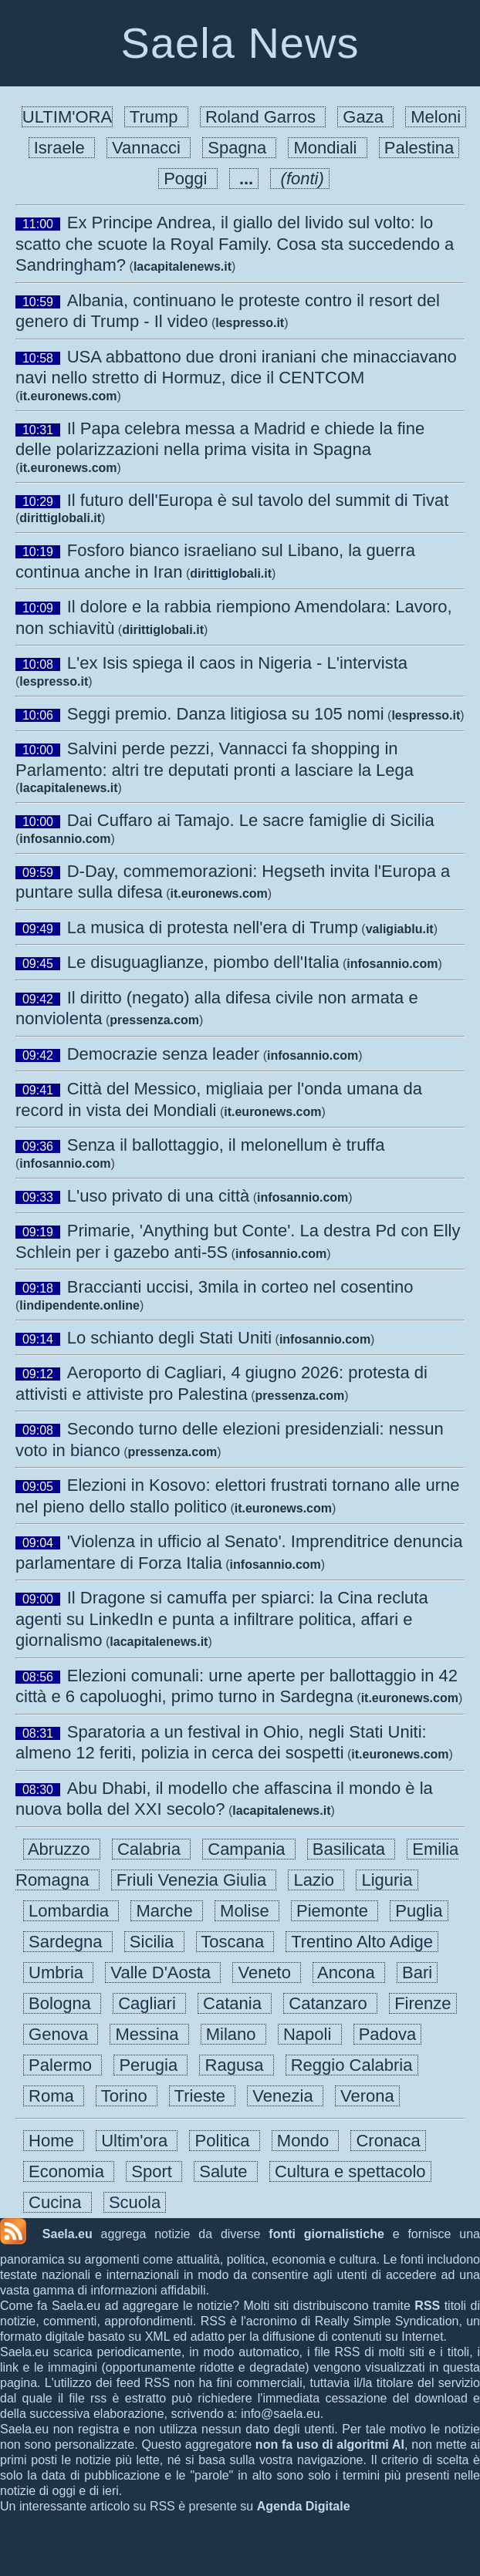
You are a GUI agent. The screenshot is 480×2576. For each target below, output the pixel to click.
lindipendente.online (79, 1305)
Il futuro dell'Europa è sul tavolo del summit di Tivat (258, 500)
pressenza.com (154, 1020)
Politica (224, 2140)
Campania (249, 1849)
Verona (367, 2096)
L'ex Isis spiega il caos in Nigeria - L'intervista (237, 663)
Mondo (305, 2140)
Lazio (316, 1880)
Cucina (57, 2202)
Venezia (285, 2096)
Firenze (423, 2003)
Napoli (310, 2034)
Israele (61, 147)
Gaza (365, 116)
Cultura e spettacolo (350, 2171)
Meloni (435, 116)
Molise (247, 1910)
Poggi (188, 178)
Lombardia (71, 1910)
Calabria (151, 1849)
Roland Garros (263, 116)
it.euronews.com (68, 396)
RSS (427, 2305)
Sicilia (154, 1941)
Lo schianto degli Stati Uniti (169, 1337)
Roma (53, 2096)
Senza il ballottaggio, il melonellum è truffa (226, 1145)
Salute (225, 2171)
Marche (166, 1910)
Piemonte (334, 1910)
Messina (149, 2034)
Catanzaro (330, 2003)
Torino (126, 2096)
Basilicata (351, 1849)
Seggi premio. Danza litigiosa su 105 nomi (225, 713)
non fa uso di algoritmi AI (329, 2444)
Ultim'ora (136, 2140)
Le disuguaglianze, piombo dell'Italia (203, 962)
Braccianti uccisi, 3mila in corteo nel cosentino (240, 1286)
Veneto (266, 1972)
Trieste (202, 2096)
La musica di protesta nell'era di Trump (212, 927)
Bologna (62, 2003)
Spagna (239, 147)
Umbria (58, 1972)
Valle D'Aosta (163, 1972)
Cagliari (149, 2003)
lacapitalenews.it (183, 266)
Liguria (387, 1880)
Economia (68, 2171)
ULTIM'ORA (67, 116)
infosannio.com (64, 838)
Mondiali (327, 147)
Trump (156, 116)
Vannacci (148, 147)
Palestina (419, 147)
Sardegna (68, 1941)
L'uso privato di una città (158, 1195)
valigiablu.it (400, 929)
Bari (417, 1972)
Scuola (135, 2202)
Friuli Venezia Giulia (194, 1880)
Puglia (418, 1910)
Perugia (150, 2065)
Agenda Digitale (303, 2506)
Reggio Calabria (351, 2065)
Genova (60, 2034)
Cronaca (387, 2140)
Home (53, 2140)
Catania (234, 2003)
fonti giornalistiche (326, 2234)
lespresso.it (249, 322)
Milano (233, 2034)
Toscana (235, 1941)
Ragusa (236, 2065)
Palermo (62, 2065)
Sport (154, 2171)
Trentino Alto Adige (362, 1941)
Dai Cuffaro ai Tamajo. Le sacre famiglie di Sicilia (250, 820)
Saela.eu (67, 2234)
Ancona (348, 1972)
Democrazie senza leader (163, 1054)
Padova (387, 2034)
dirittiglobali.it (60, 517)
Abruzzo (62, 1849)
